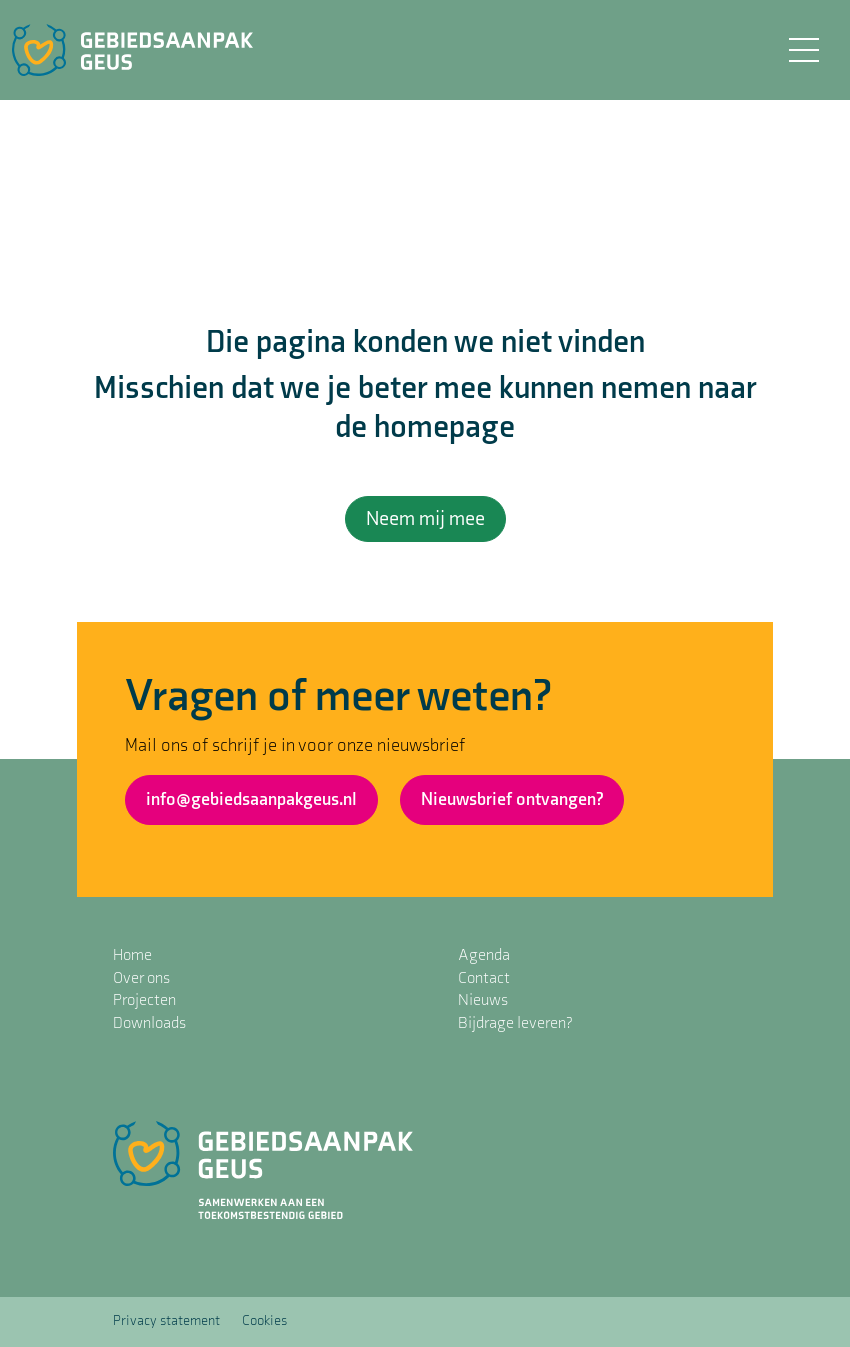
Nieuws (483, 1000)
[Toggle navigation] (803, 50)
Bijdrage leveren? (515, 1023)
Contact (484, 978)
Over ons (141, 978)
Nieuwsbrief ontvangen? (512, 799)
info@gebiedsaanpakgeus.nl (251, 799)
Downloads (149, 1023)
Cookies (264, 1320)
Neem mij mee (425, 519)
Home (132, 955)
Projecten (144, 1000)
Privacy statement (166, 1320)
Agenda (484, 955)
